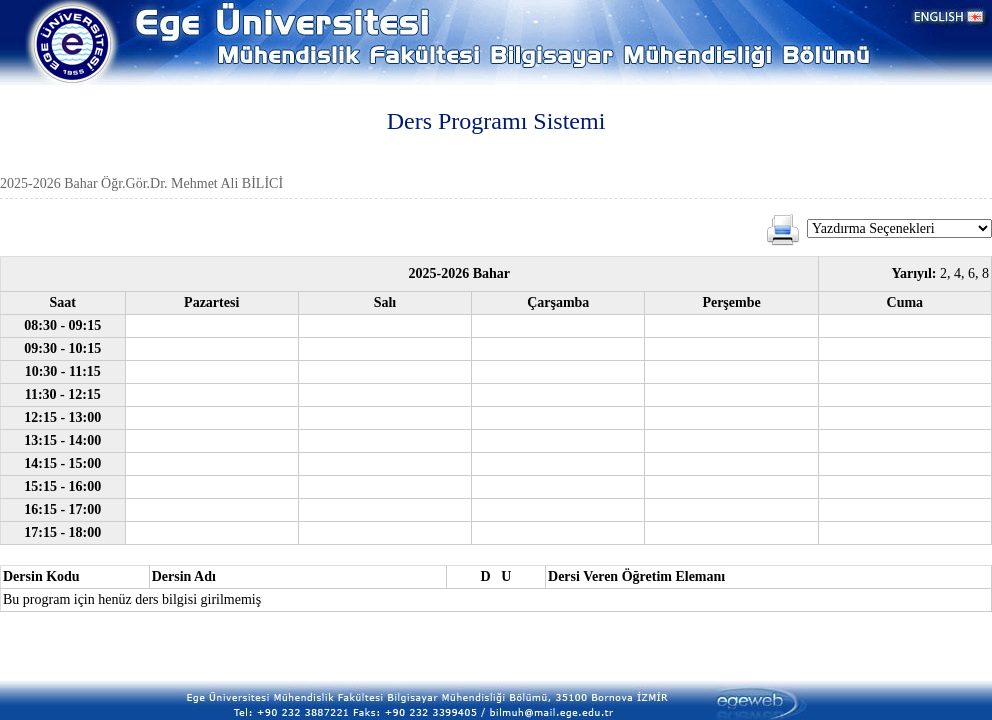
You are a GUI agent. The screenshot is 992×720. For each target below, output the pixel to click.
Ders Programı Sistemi (496, 121)
